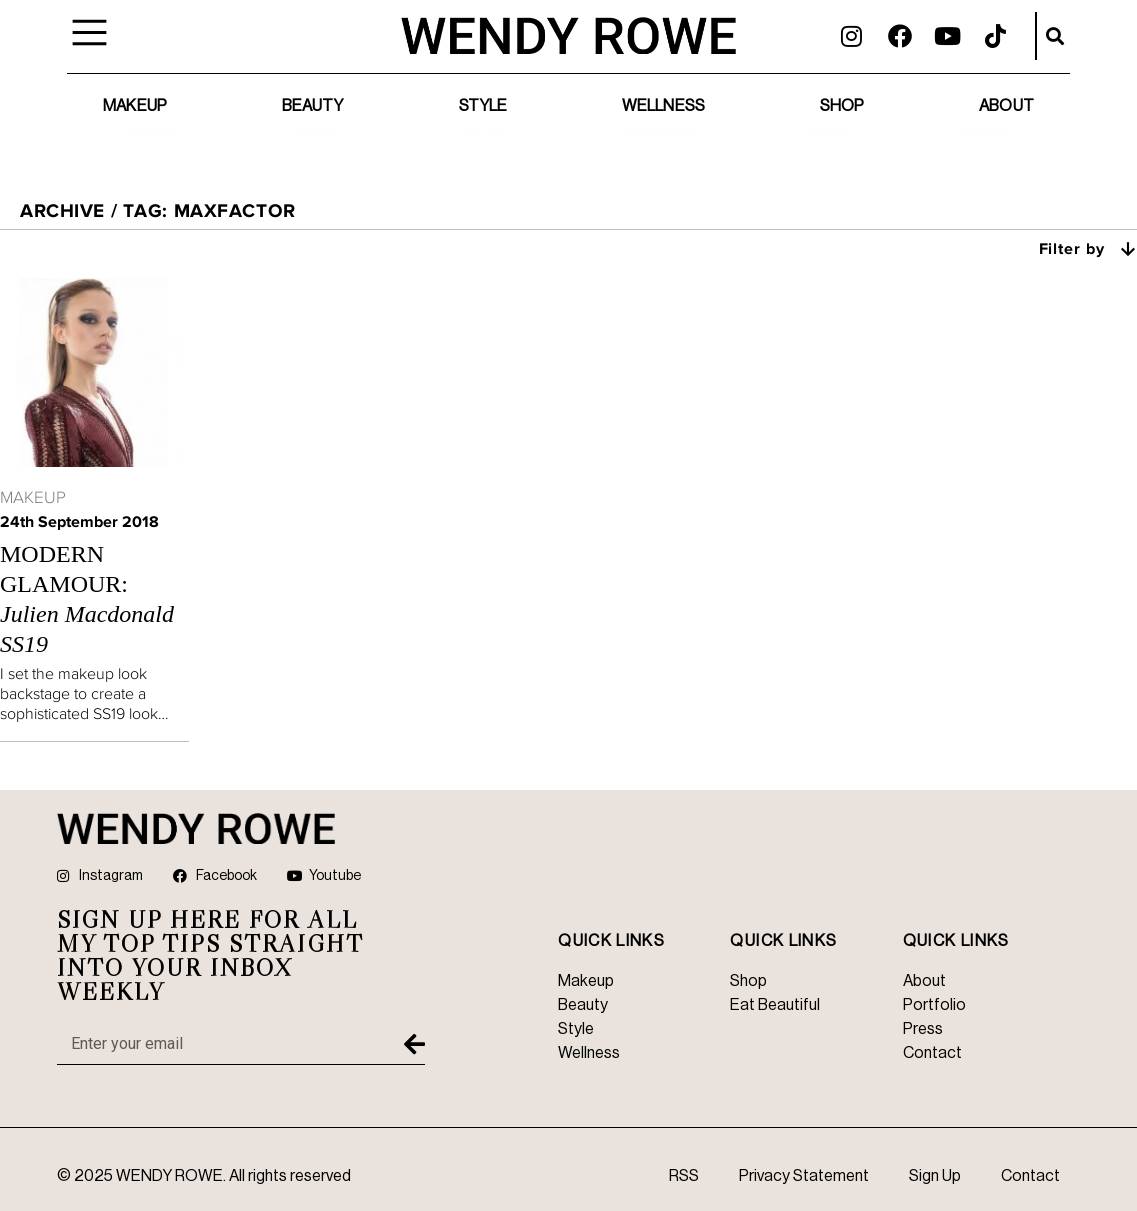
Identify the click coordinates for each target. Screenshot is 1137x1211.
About (1006, 106)
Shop (842, 106)
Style (483, 106)
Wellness (663, 106)
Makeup (135, 106)
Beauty (313, 106)
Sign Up (935, 1176)
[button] (1055, 36)
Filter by (1088, 248)
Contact (1030, 1176)
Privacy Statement (804, 1176)
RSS (684, 1176)
